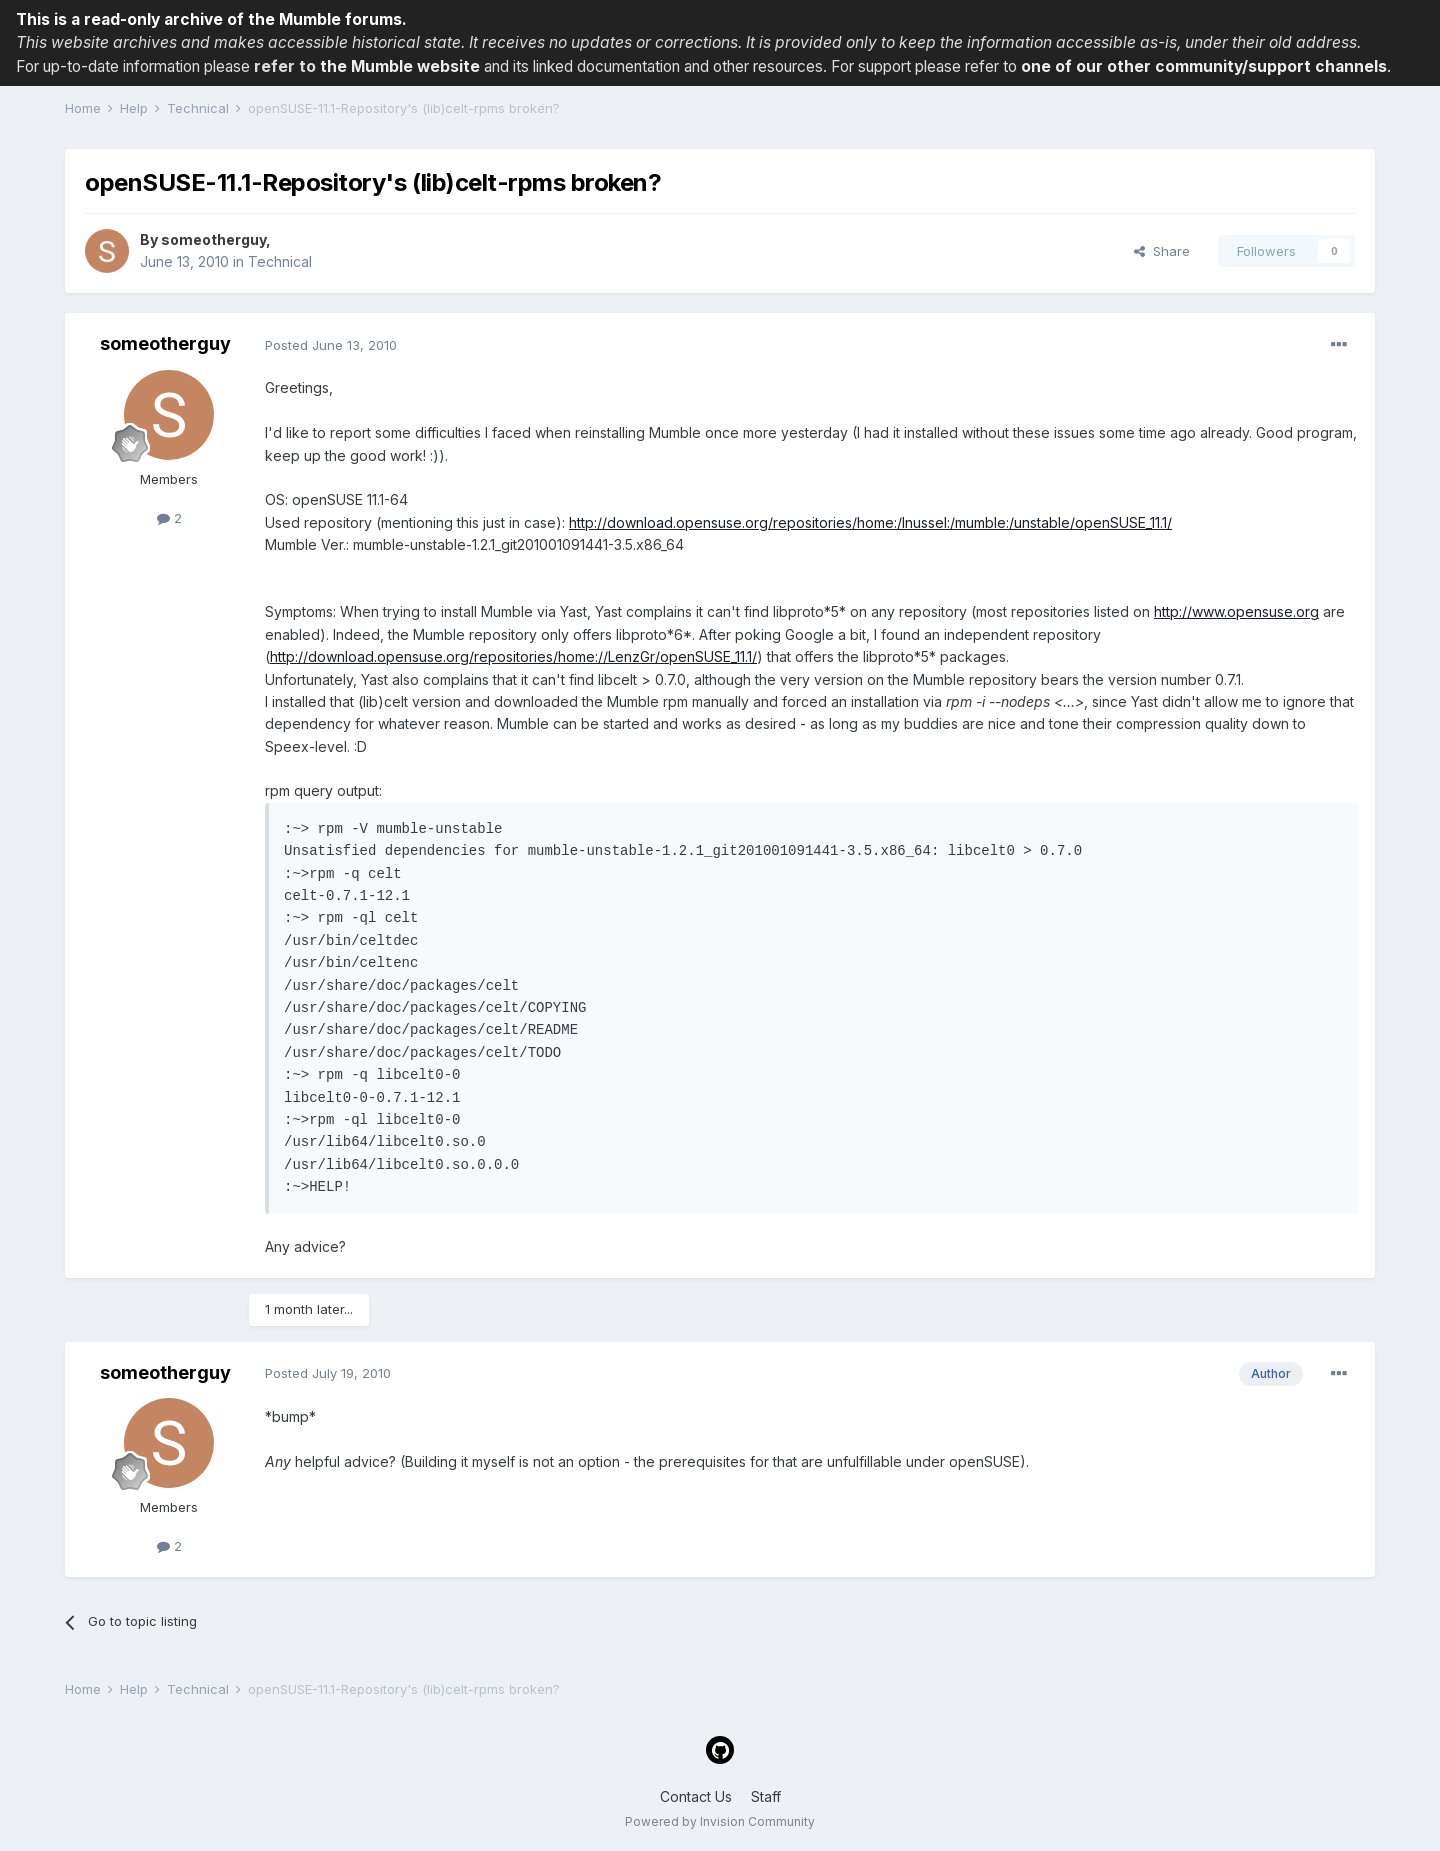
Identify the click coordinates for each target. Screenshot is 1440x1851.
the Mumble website (400, 66)
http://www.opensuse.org (1236, 611)
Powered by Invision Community (720, 1821)
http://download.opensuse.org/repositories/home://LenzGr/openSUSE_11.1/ (513, 656)
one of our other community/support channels (1204, 66)
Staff (766, 1796)
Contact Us (696, 1796)
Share (1162, 251)
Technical (280, 261)
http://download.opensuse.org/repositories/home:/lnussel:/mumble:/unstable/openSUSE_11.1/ (870, 522)
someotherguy (213, 239)
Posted (331, 345)
